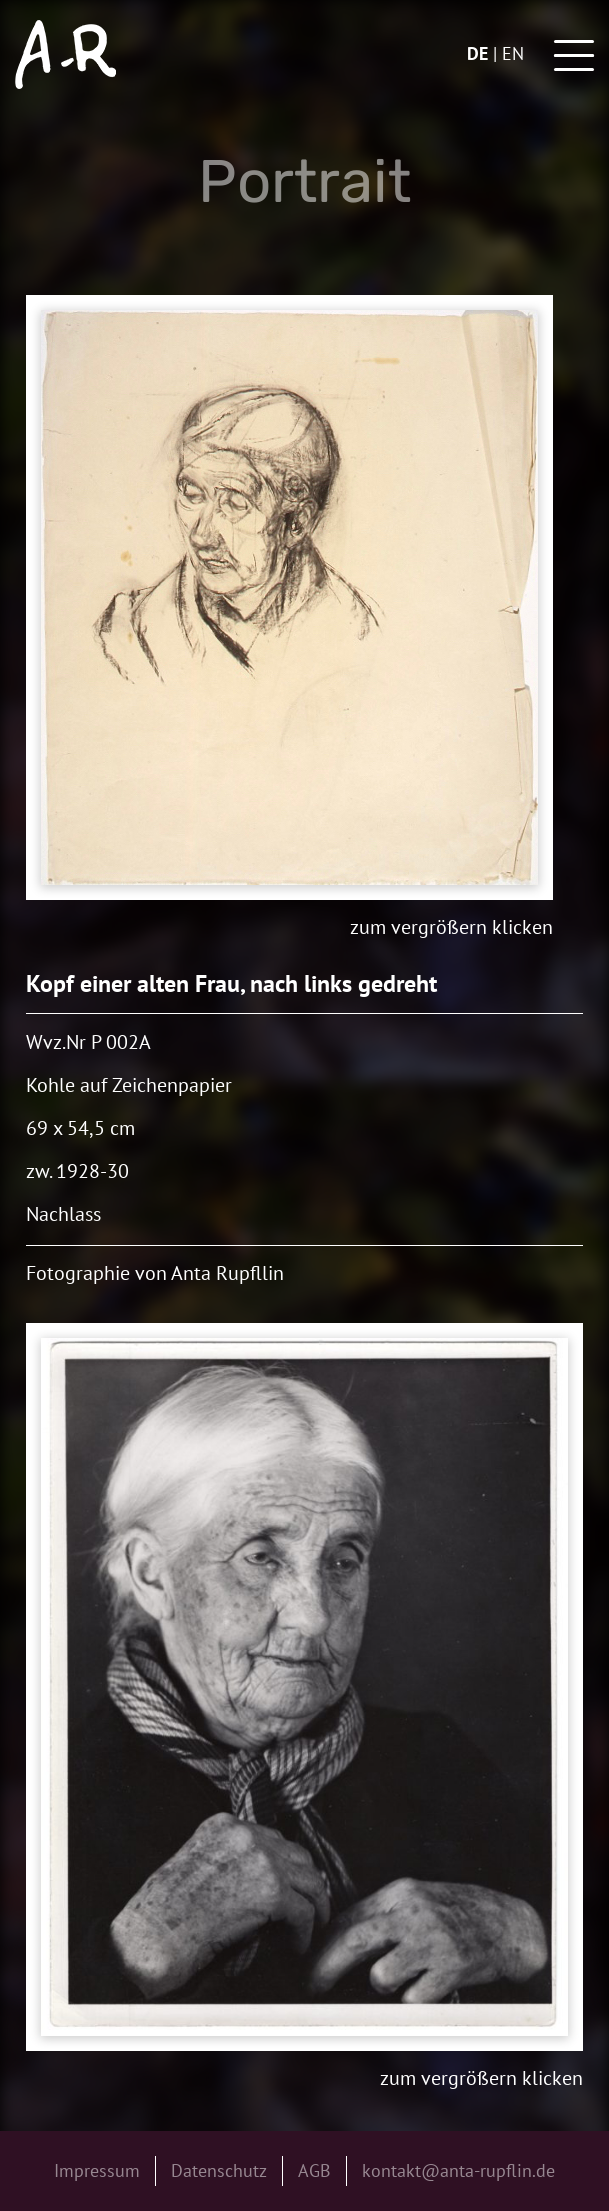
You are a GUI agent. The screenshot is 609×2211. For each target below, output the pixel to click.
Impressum (97, 2170)
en (513, 53)
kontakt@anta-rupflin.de (458, 2170)
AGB (314, 2170)
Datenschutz (219, 2170)
